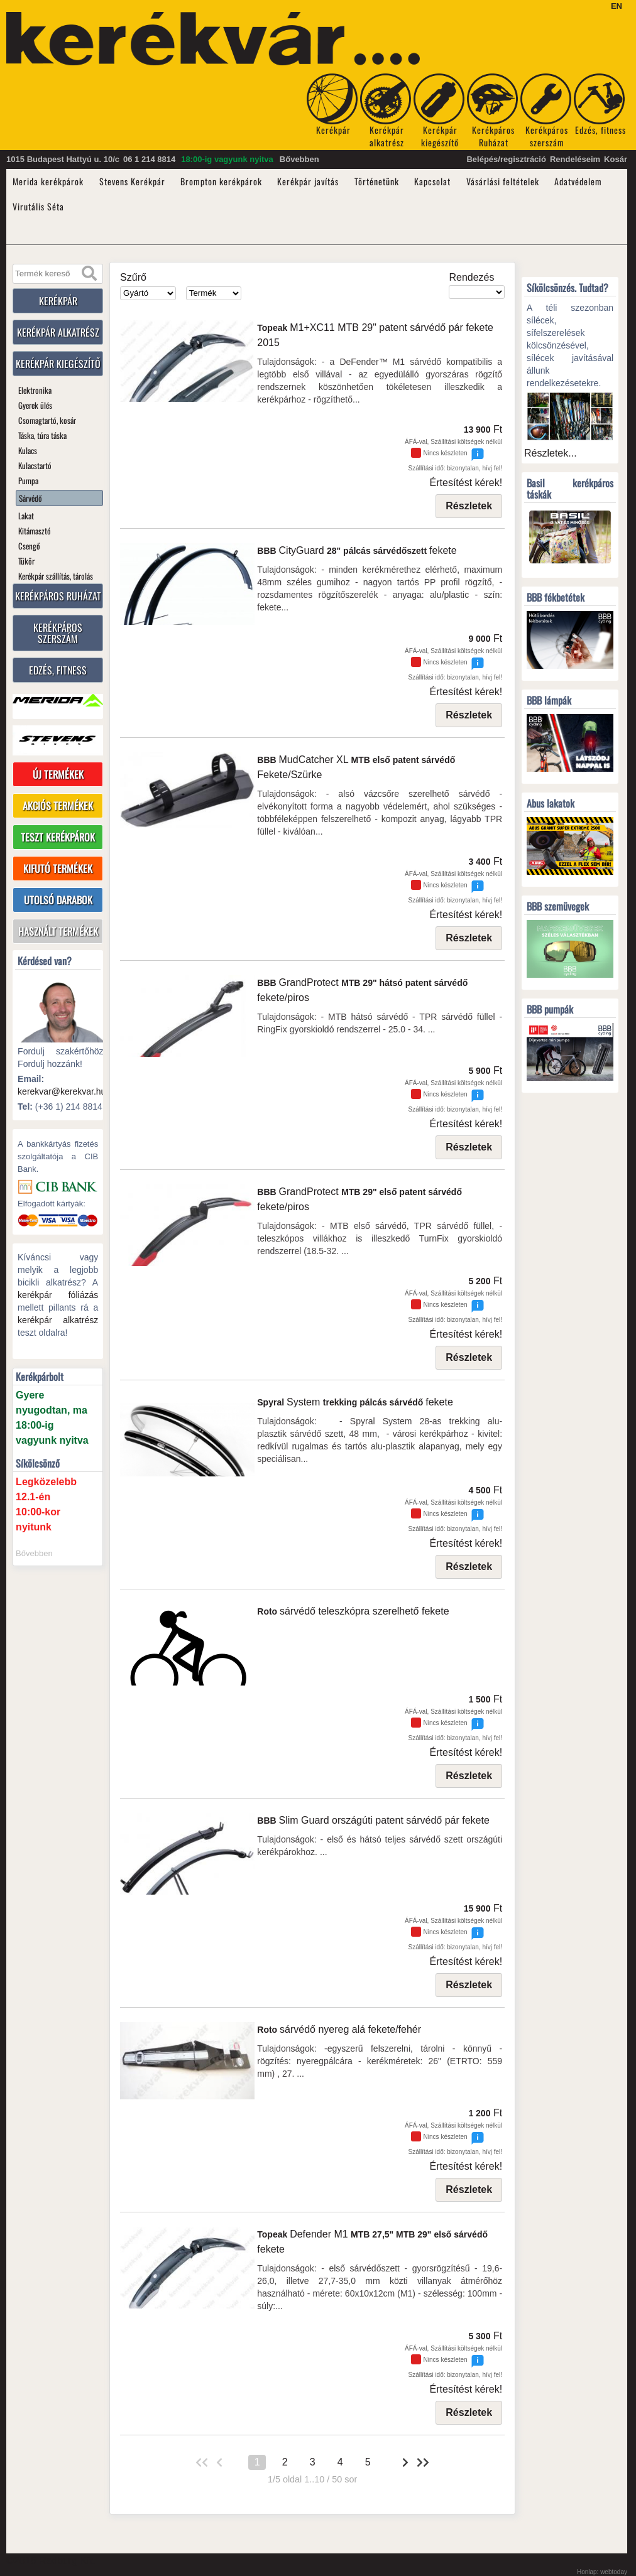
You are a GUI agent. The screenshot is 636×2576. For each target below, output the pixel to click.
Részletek (469, 506)
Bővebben (299, 159)
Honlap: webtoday (602, 2571)
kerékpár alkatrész (58, 1321)
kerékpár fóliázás (58, 1296)
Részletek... (550, 453)
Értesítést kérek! (466, 482)
